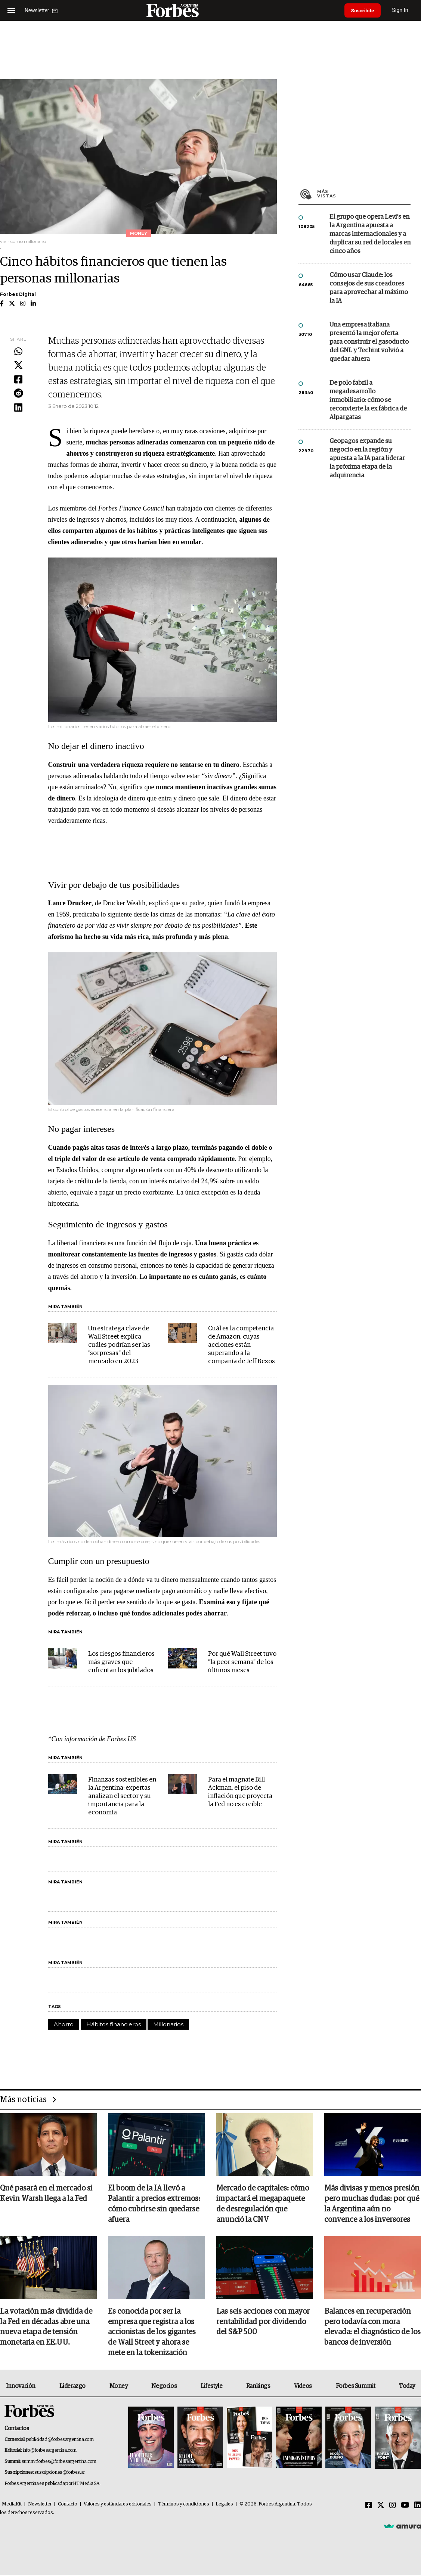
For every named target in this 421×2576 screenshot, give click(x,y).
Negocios (164, 2387)
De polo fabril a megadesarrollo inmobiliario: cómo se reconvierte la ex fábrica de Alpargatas (368, 400)
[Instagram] (392, 2506)
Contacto (67, 2504)
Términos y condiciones (183, 2504)
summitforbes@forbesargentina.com (59, 2462)
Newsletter (40, 2504)
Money (118, 2387)
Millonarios (168, 2024)
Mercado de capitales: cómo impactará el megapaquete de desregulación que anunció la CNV (262, 2204)
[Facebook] (368, 2506)
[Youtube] (405, 2506)
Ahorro (64, 2024)
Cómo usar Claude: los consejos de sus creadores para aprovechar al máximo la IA (368, 288)
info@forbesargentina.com (50, 2451)
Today (407, 2387)
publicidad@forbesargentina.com (60, 2440)
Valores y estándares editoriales (118, 2504)
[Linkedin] (417, 2506)
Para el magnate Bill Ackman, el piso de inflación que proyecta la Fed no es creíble (240, 1792)
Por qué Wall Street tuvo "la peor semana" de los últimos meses (242, 1662)
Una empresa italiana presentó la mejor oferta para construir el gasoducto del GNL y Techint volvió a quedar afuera (369, 342)
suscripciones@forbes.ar (59, 2473)
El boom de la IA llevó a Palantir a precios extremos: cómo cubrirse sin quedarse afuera (154, 2204)
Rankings (258, 2387)
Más (364, 194)
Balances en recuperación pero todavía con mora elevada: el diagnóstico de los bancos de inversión (372, 2327)
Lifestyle (211, 2387)
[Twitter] (380, 2506)
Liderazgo (72, 2387)
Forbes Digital (18, 294)
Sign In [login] (402, 10)
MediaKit (12, 2504)
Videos (303, 2387)
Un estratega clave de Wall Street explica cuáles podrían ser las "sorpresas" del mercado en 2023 (119, 1345)
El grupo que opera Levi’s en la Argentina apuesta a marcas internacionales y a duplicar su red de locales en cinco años (370, 234)
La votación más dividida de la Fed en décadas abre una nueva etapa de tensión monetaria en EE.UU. (46, 2327)
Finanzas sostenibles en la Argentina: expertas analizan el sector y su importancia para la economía (122, 1796)
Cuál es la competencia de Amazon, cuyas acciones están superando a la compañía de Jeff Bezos (241, 1345)
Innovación (20, 2387)
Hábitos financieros (113, 2024)
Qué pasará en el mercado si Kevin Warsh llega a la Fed (46, 2194)
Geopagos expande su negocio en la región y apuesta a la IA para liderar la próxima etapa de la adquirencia (367, 458)
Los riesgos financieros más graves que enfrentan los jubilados (121, 1662)
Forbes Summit (355, 2387)
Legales (224, 2504)
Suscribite (364, 10)
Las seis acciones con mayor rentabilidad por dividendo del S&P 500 (263, 2322)
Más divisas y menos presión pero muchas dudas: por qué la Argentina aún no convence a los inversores (372, 2204)
